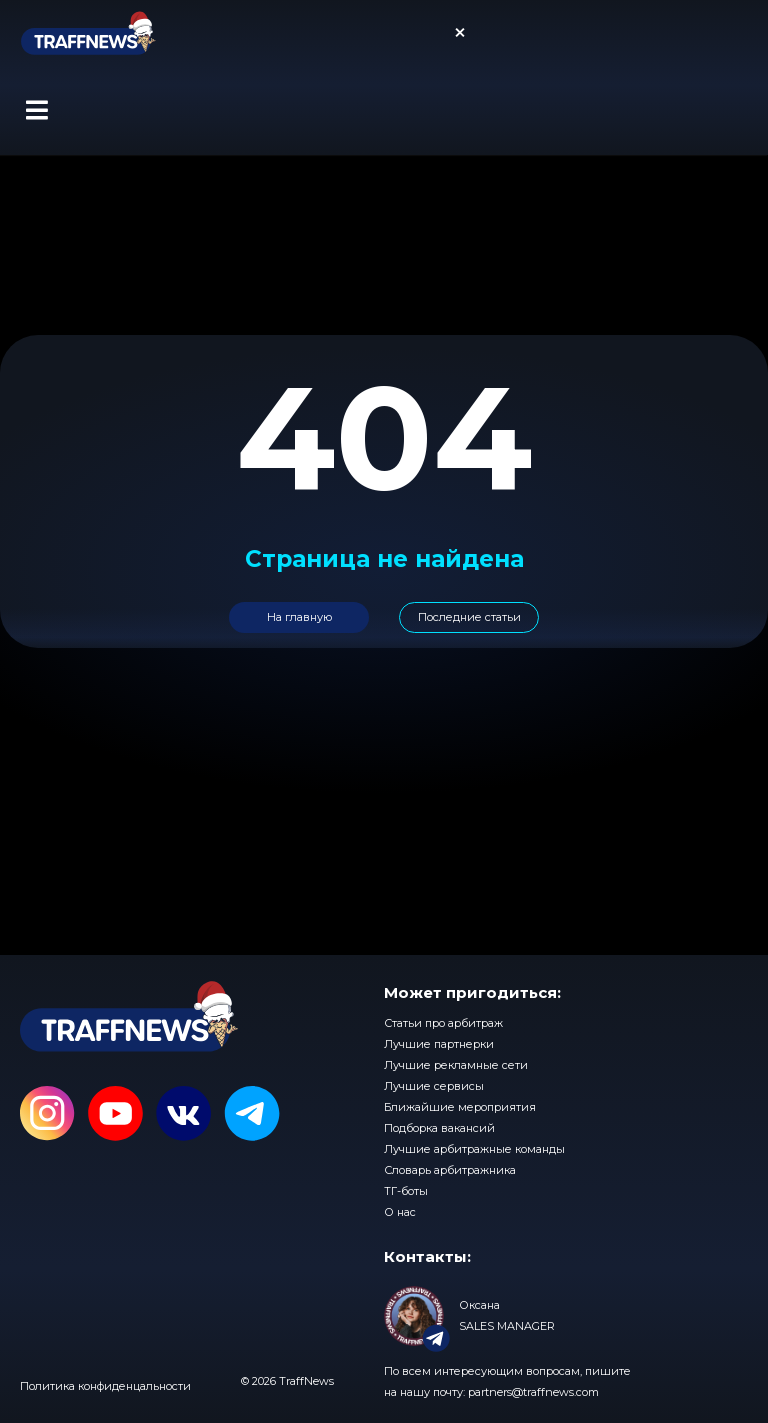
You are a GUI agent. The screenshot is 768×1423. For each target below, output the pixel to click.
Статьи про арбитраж (443, 1023)
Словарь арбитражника (450, 1170)
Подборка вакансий (439, 1128)
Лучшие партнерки (439, 1044)
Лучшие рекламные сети (456, 1065)
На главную (299, 617)
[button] (36, 110)
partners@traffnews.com (533, 1392)
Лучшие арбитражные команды (474, 1149)
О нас (400, 1212)
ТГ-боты (406, 1191)
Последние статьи (469, 617)
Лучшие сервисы (434, 1086)
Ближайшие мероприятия (460, 1107)
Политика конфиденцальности (105, 1386)
